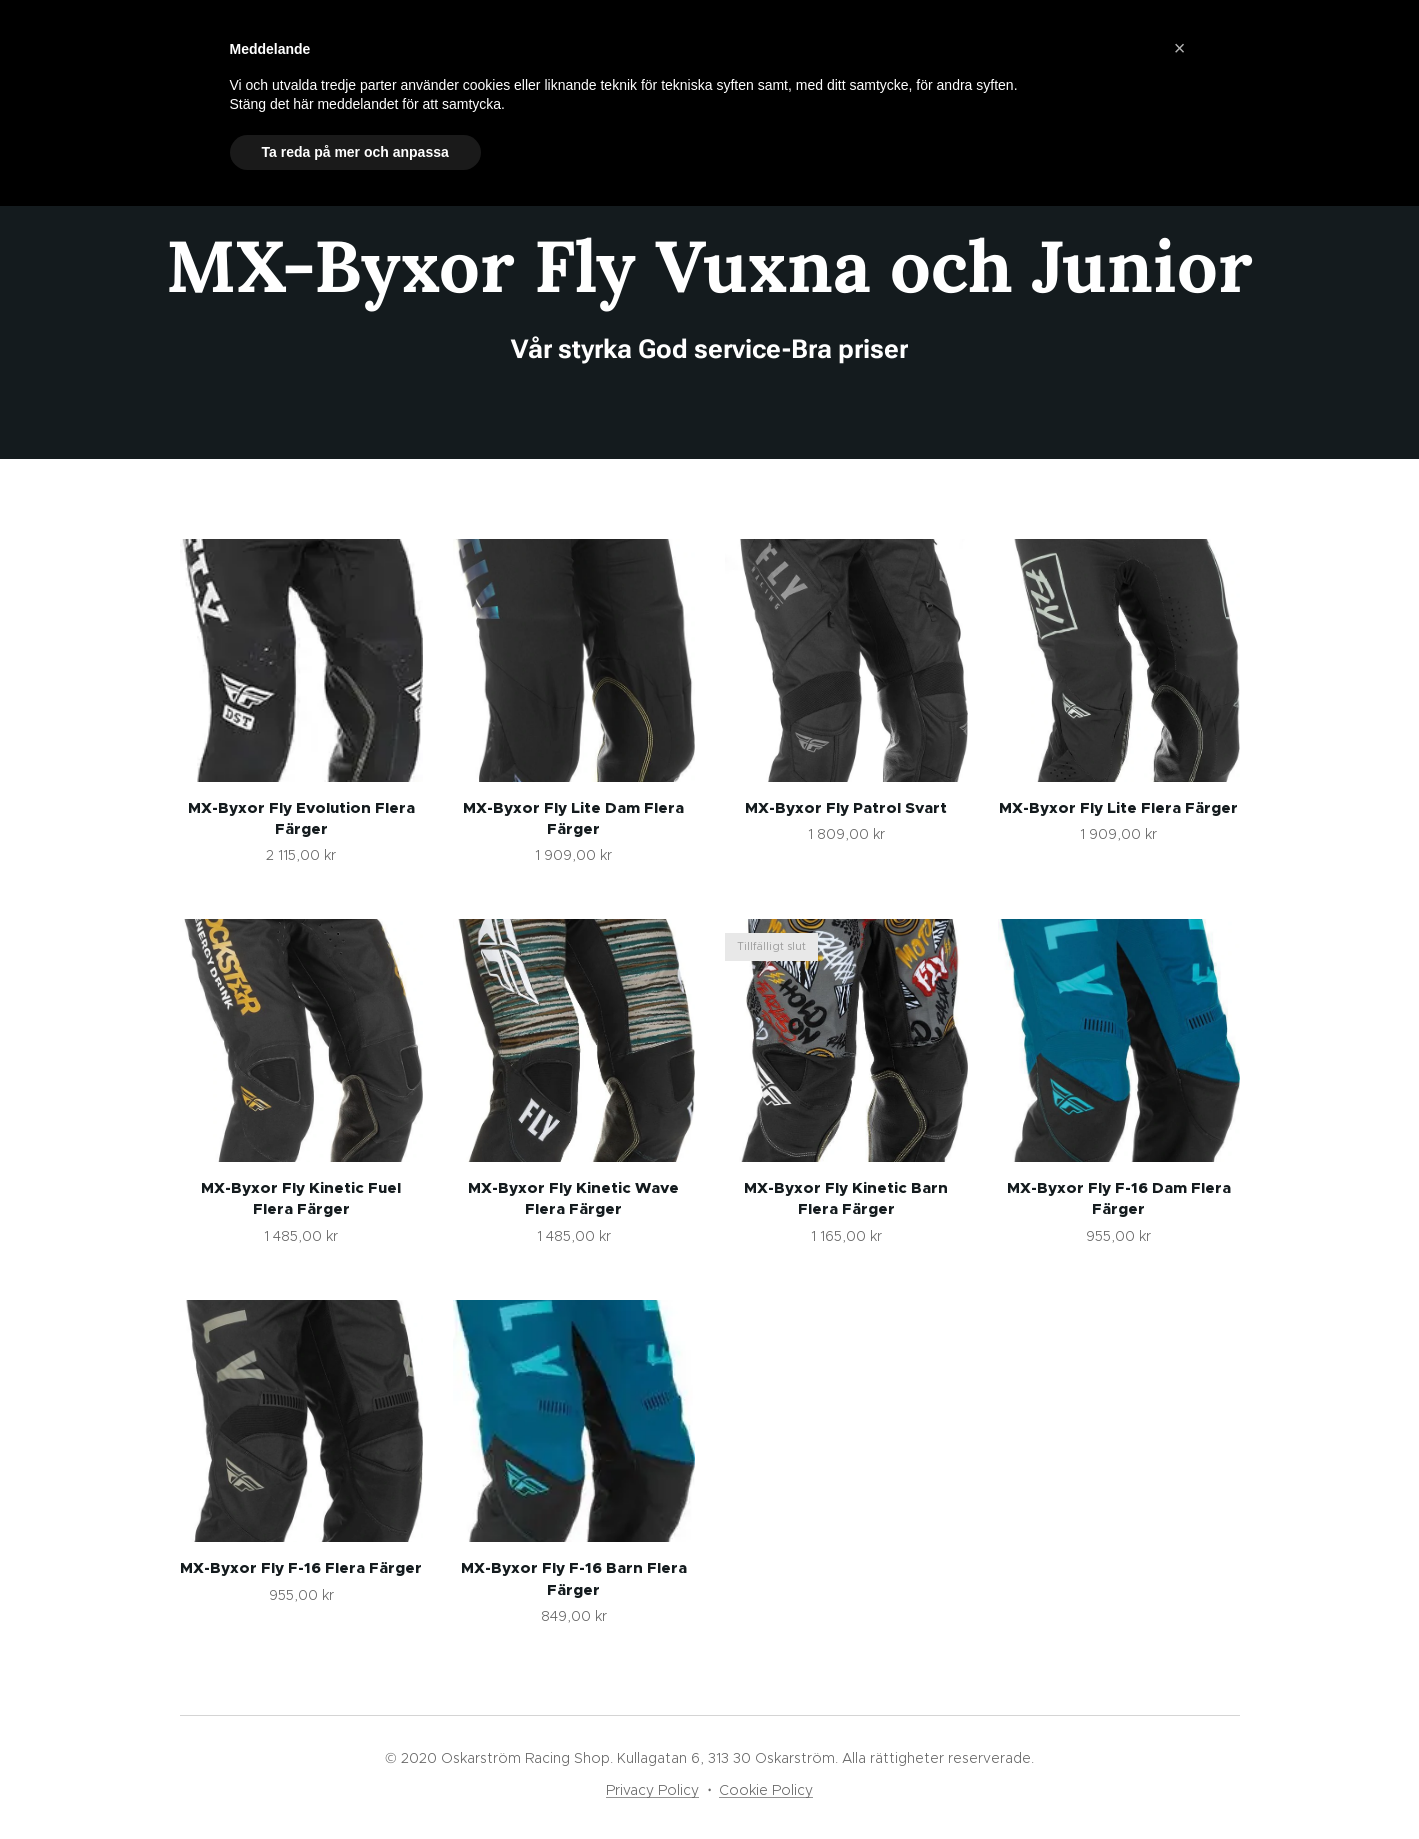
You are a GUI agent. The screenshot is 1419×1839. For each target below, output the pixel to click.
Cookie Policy (766, 1790)
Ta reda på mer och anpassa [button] (355, 152)
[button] (1180, 48)
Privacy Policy (652, 1790)
